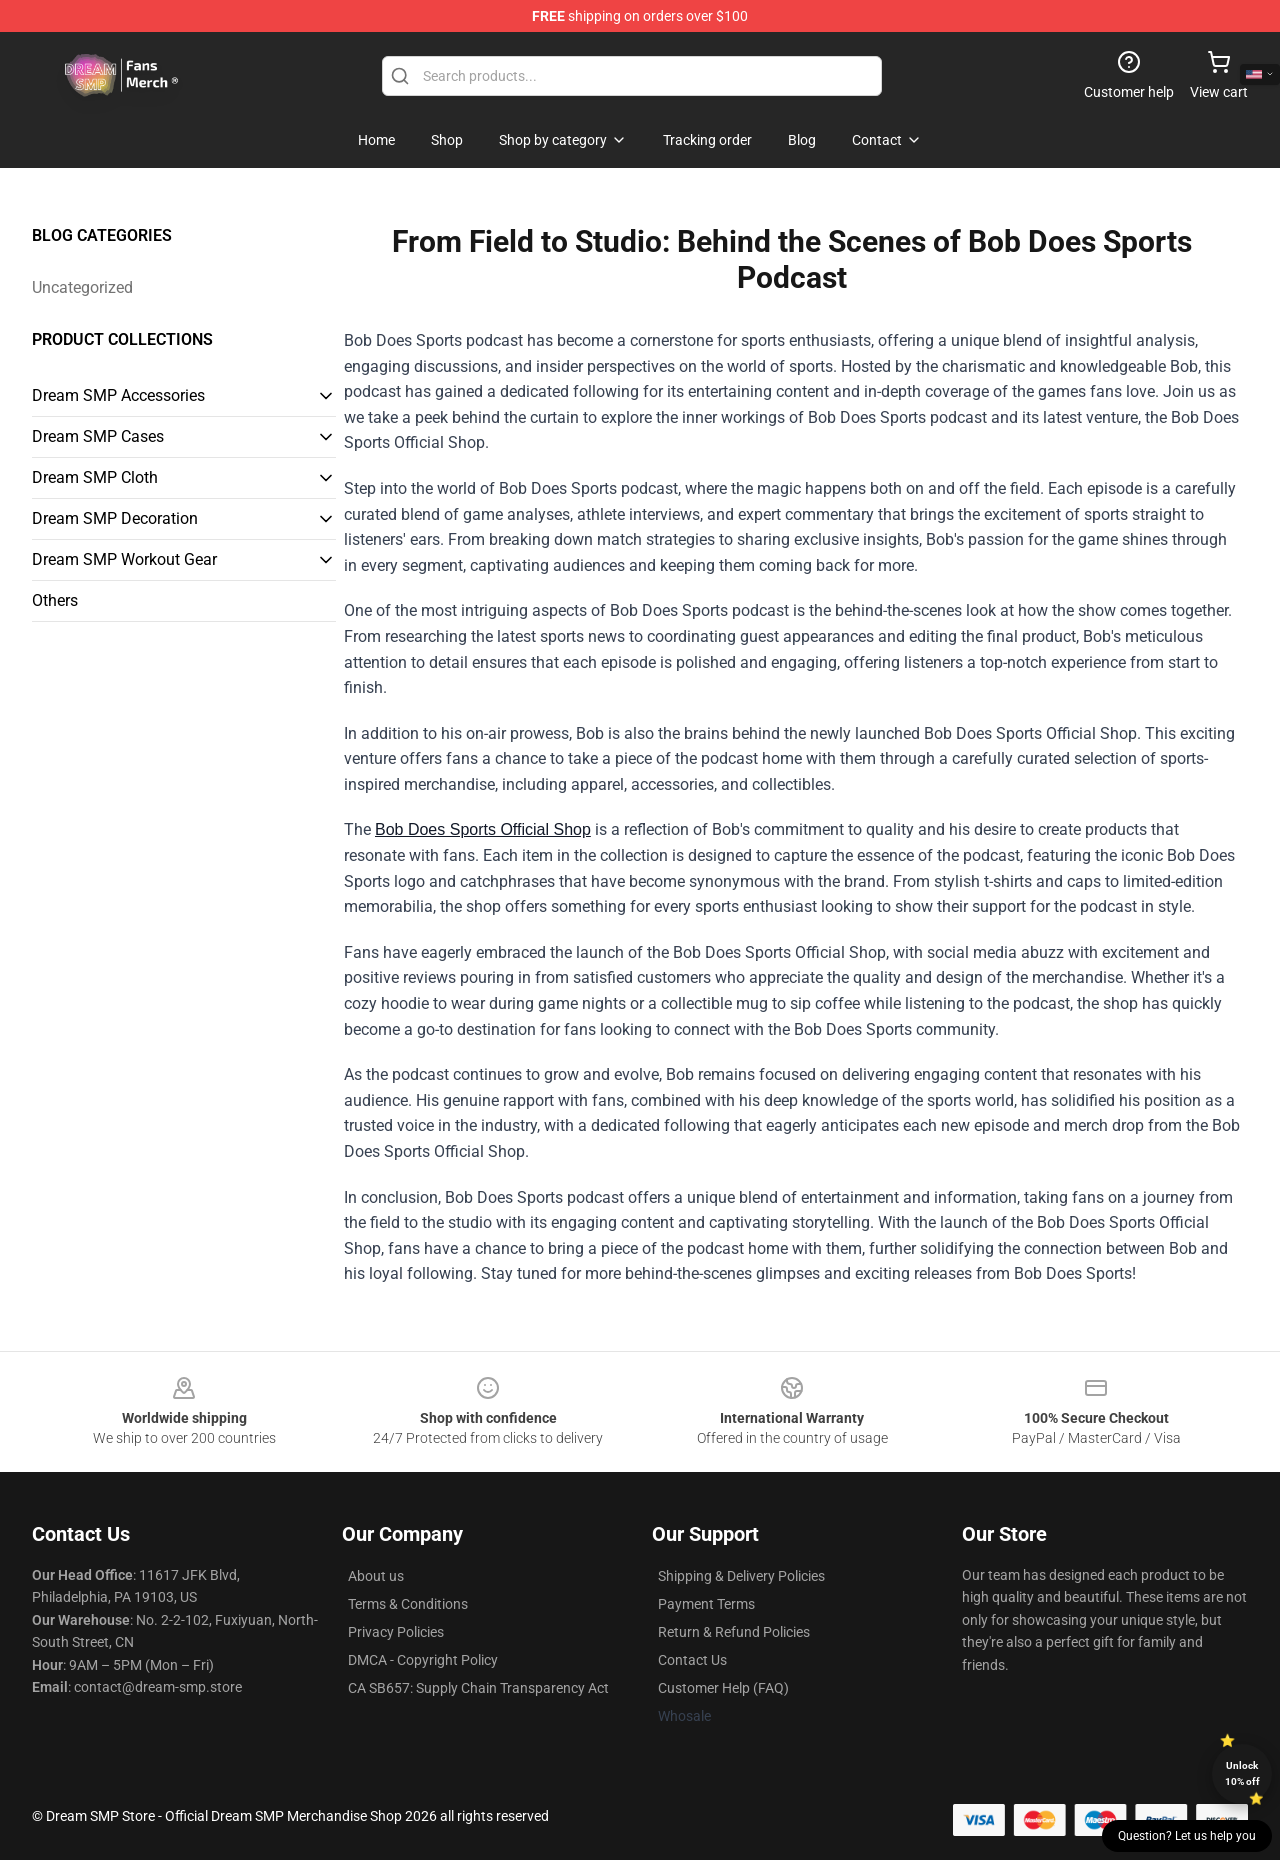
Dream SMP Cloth (95, 477)
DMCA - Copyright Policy (423, 1660)
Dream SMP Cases (98, 436)
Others (55, 600)
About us (376, 1576)
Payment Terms (706, 1604)
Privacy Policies (396, 1632)
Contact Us (692, 1660)
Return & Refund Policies (734, 1632)
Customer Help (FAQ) (723, 1688)
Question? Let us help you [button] (1187, 1836)
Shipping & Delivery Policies (741, 1576)
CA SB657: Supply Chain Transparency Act (478, 1688)
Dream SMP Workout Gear (124, 559)
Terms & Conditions (408, 1604)
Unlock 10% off (1242, 1773)
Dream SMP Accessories (118, 395)
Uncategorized (82, 287)
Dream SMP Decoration (115, 518)
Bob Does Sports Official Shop (483, 829)
